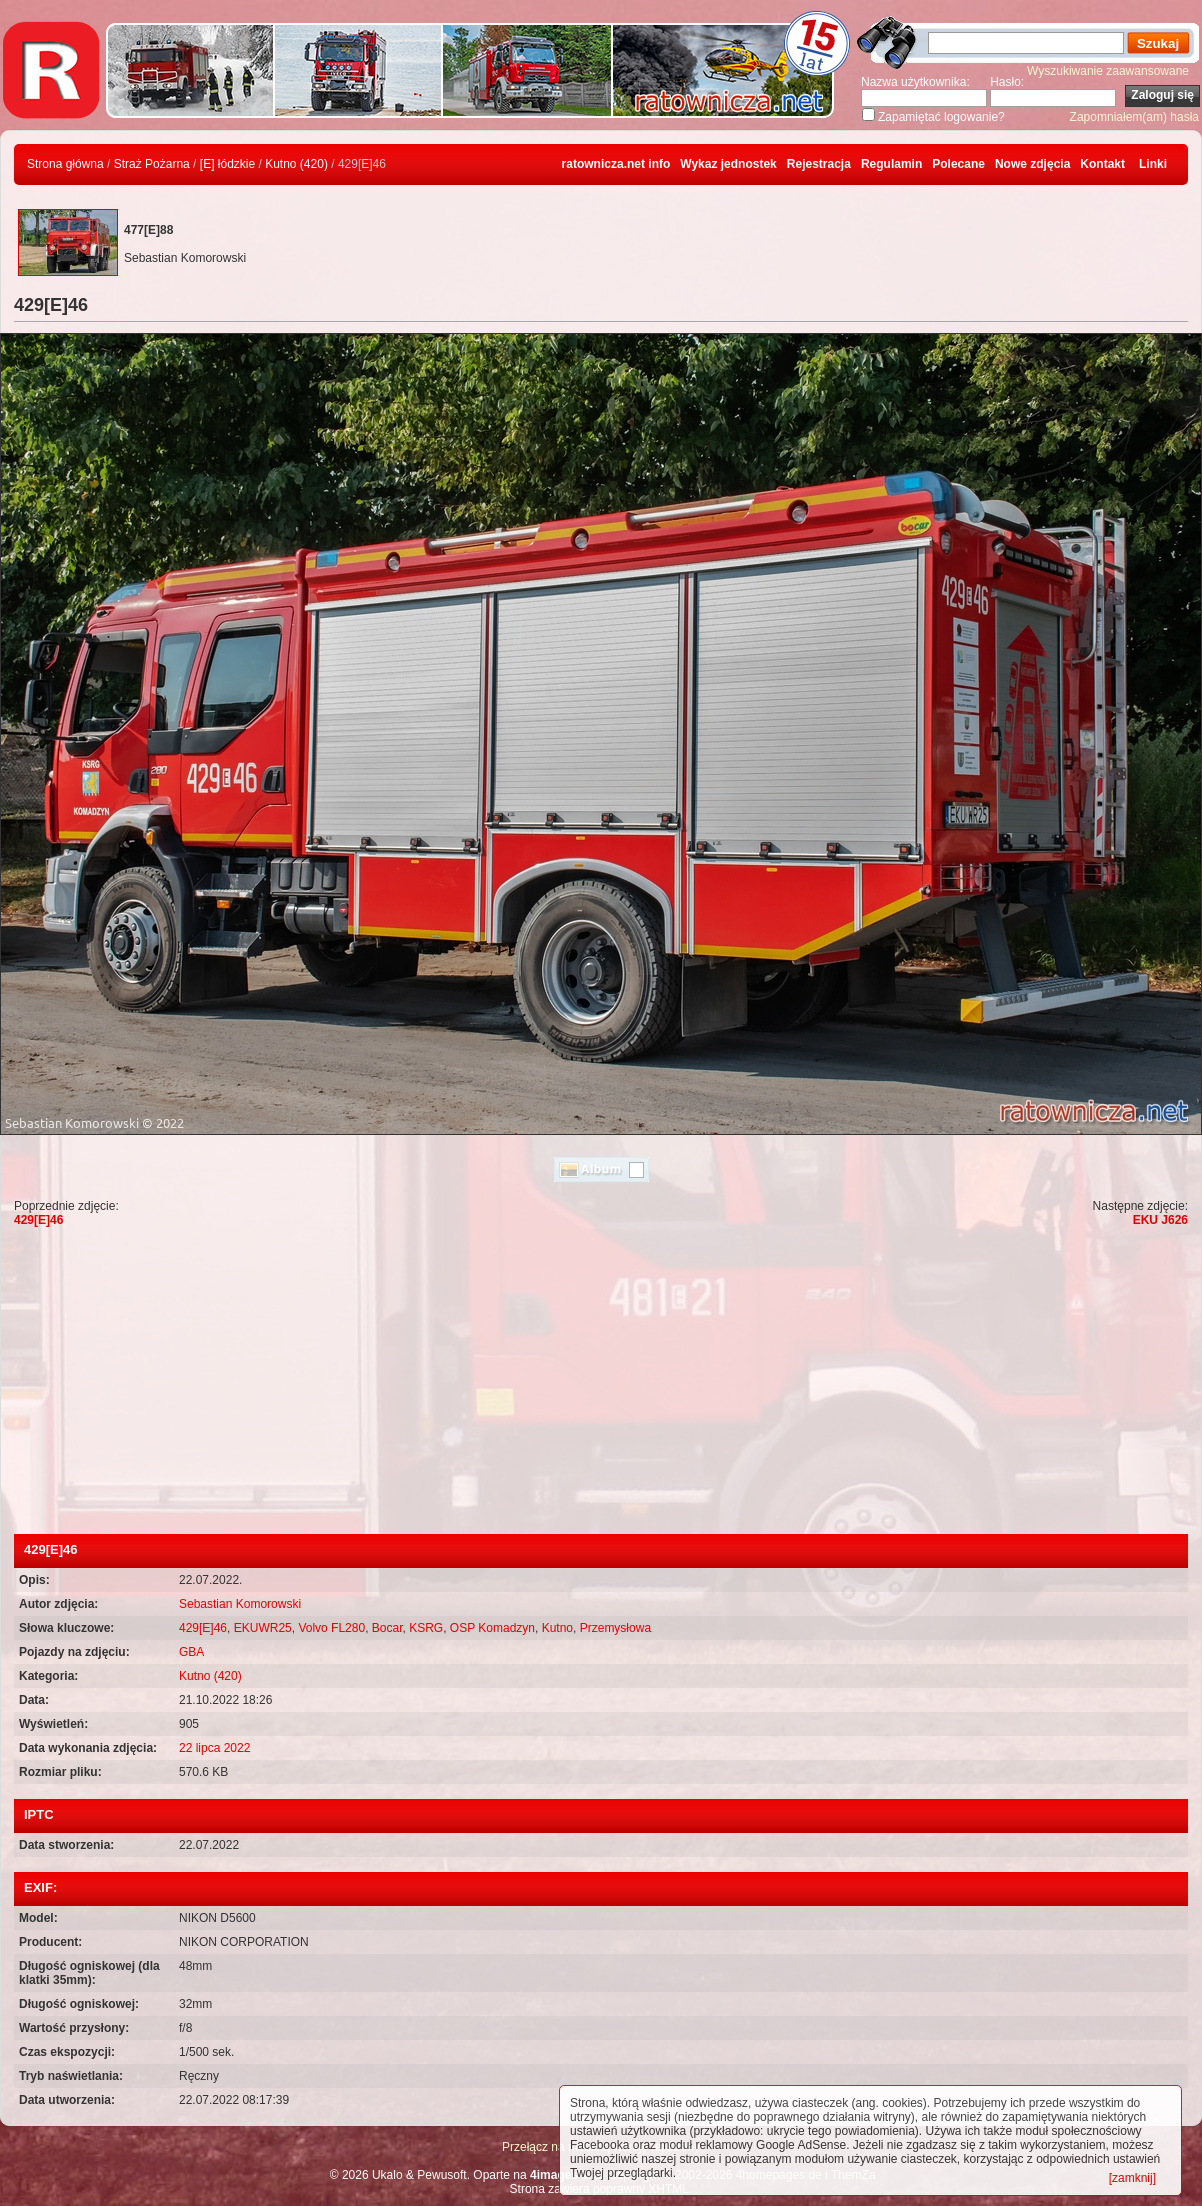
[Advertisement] (601, 1384)
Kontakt (1102, 164)
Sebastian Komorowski (240, 1604)
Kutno (557, 1628)
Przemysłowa (615, 1628)
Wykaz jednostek (728, 164)
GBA (191, 1652)
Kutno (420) (296, 164)
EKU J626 (1160, 1220)
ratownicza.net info (616, 164)
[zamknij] (1132, 2178)
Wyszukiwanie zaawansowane (1108, 71)
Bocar (387, 1628)
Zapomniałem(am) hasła (1134, 117)
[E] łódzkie (227, 164)
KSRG (426, 1628)
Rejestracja (819, 164)
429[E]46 (38, 1220)
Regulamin (891, 164)
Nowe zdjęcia (1032, 164)
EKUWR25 (263, 1628)
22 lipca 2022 (214, 1748)
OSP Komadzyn (492, 1628)
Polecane (958, 164)
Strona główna (65, 164)
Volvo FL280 (331, 1628)
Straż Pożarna (152, 164)
